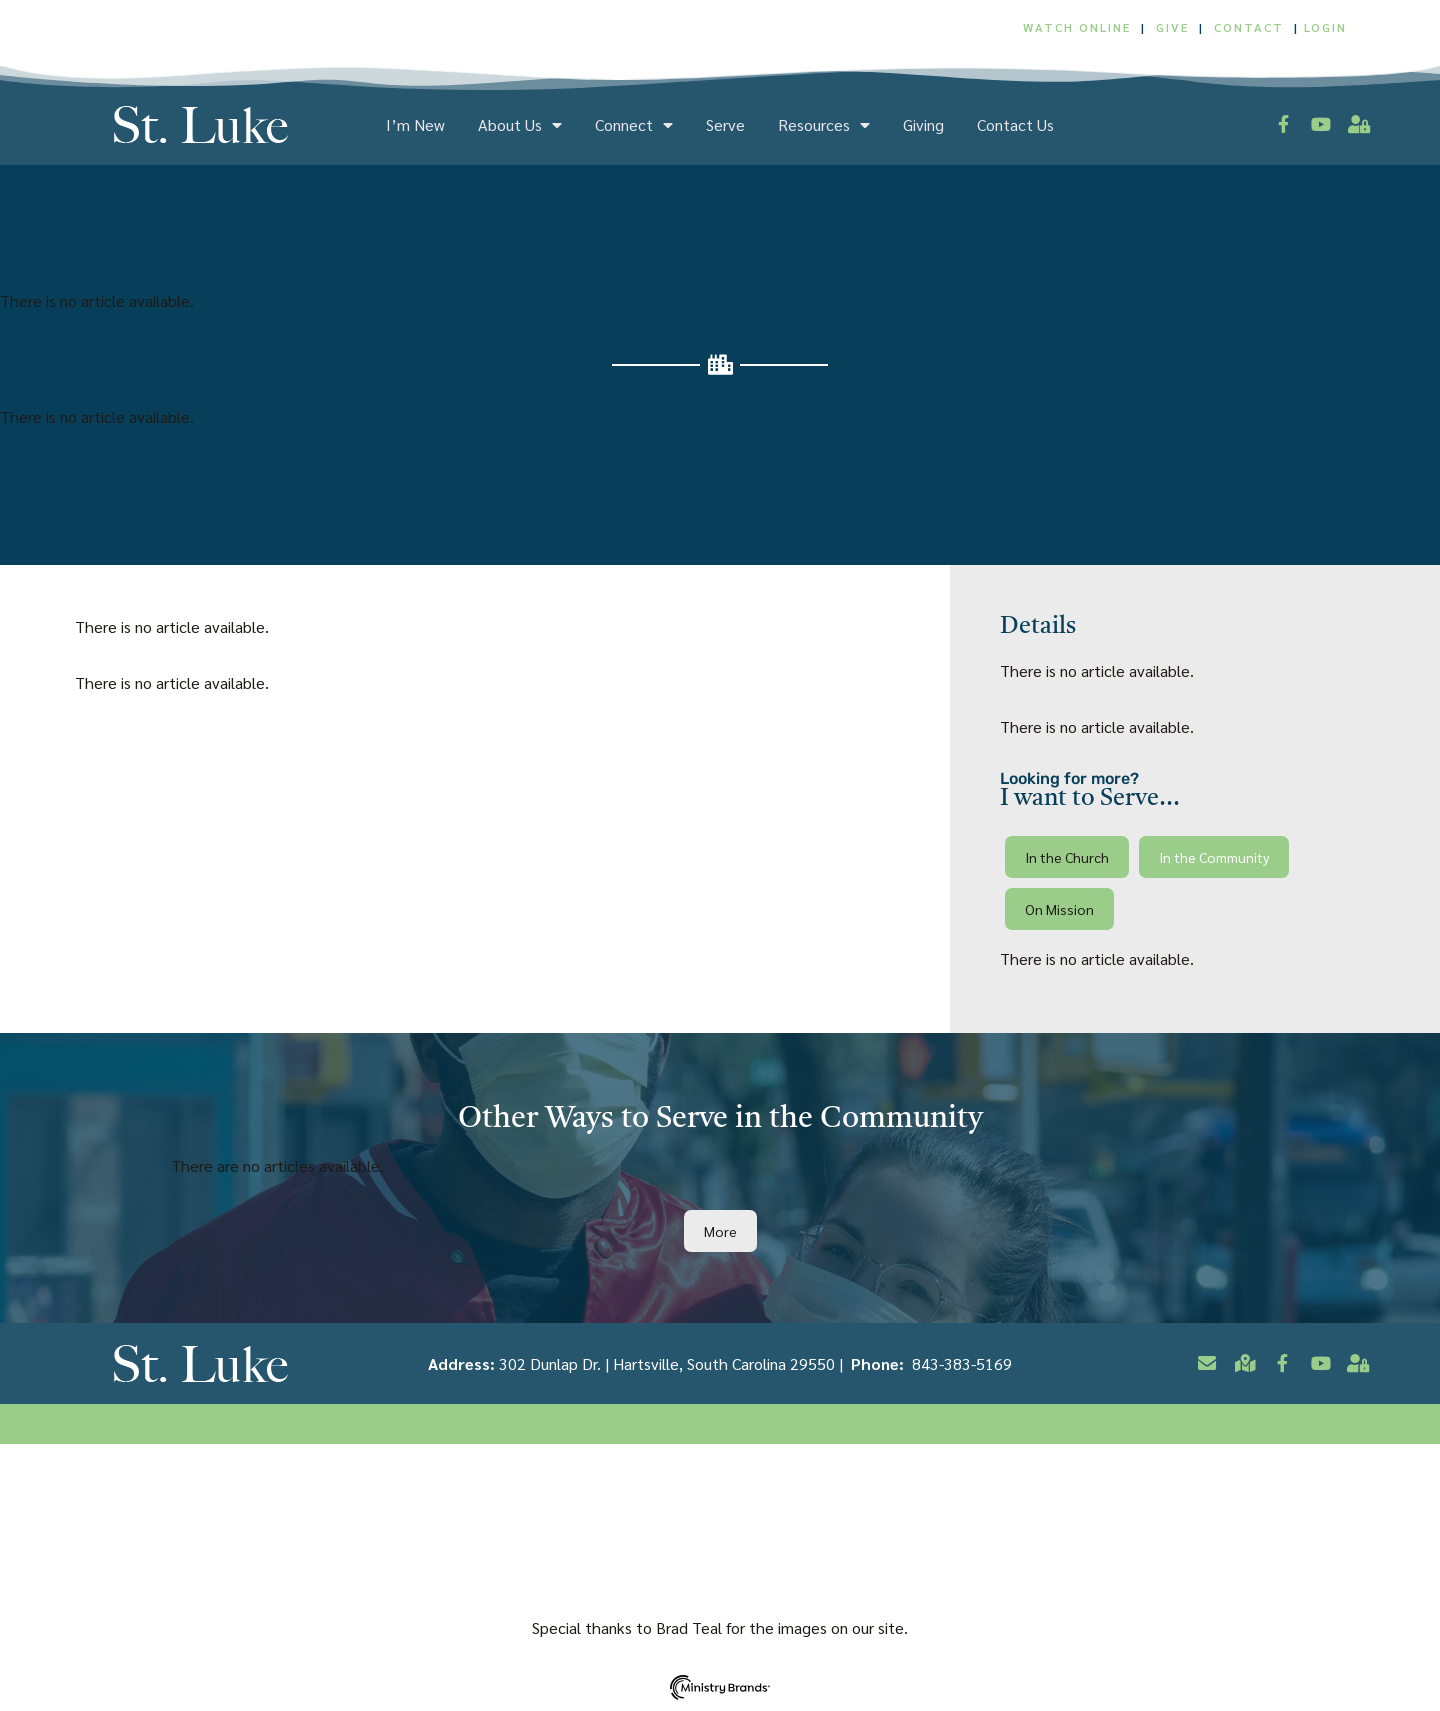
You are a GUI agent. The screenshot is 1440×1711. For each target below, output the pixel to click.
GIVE (1172, 27)
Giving (923, 125)
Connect (634, 125)
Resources (824, 125)
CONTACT (1251, 27)
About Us (520, 125)
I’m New (415, 125)
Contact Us (1015, 125)
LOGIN (1325, 27)
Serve (725, 125)
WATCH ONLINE (1077, 27)
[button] (1067, 857)
